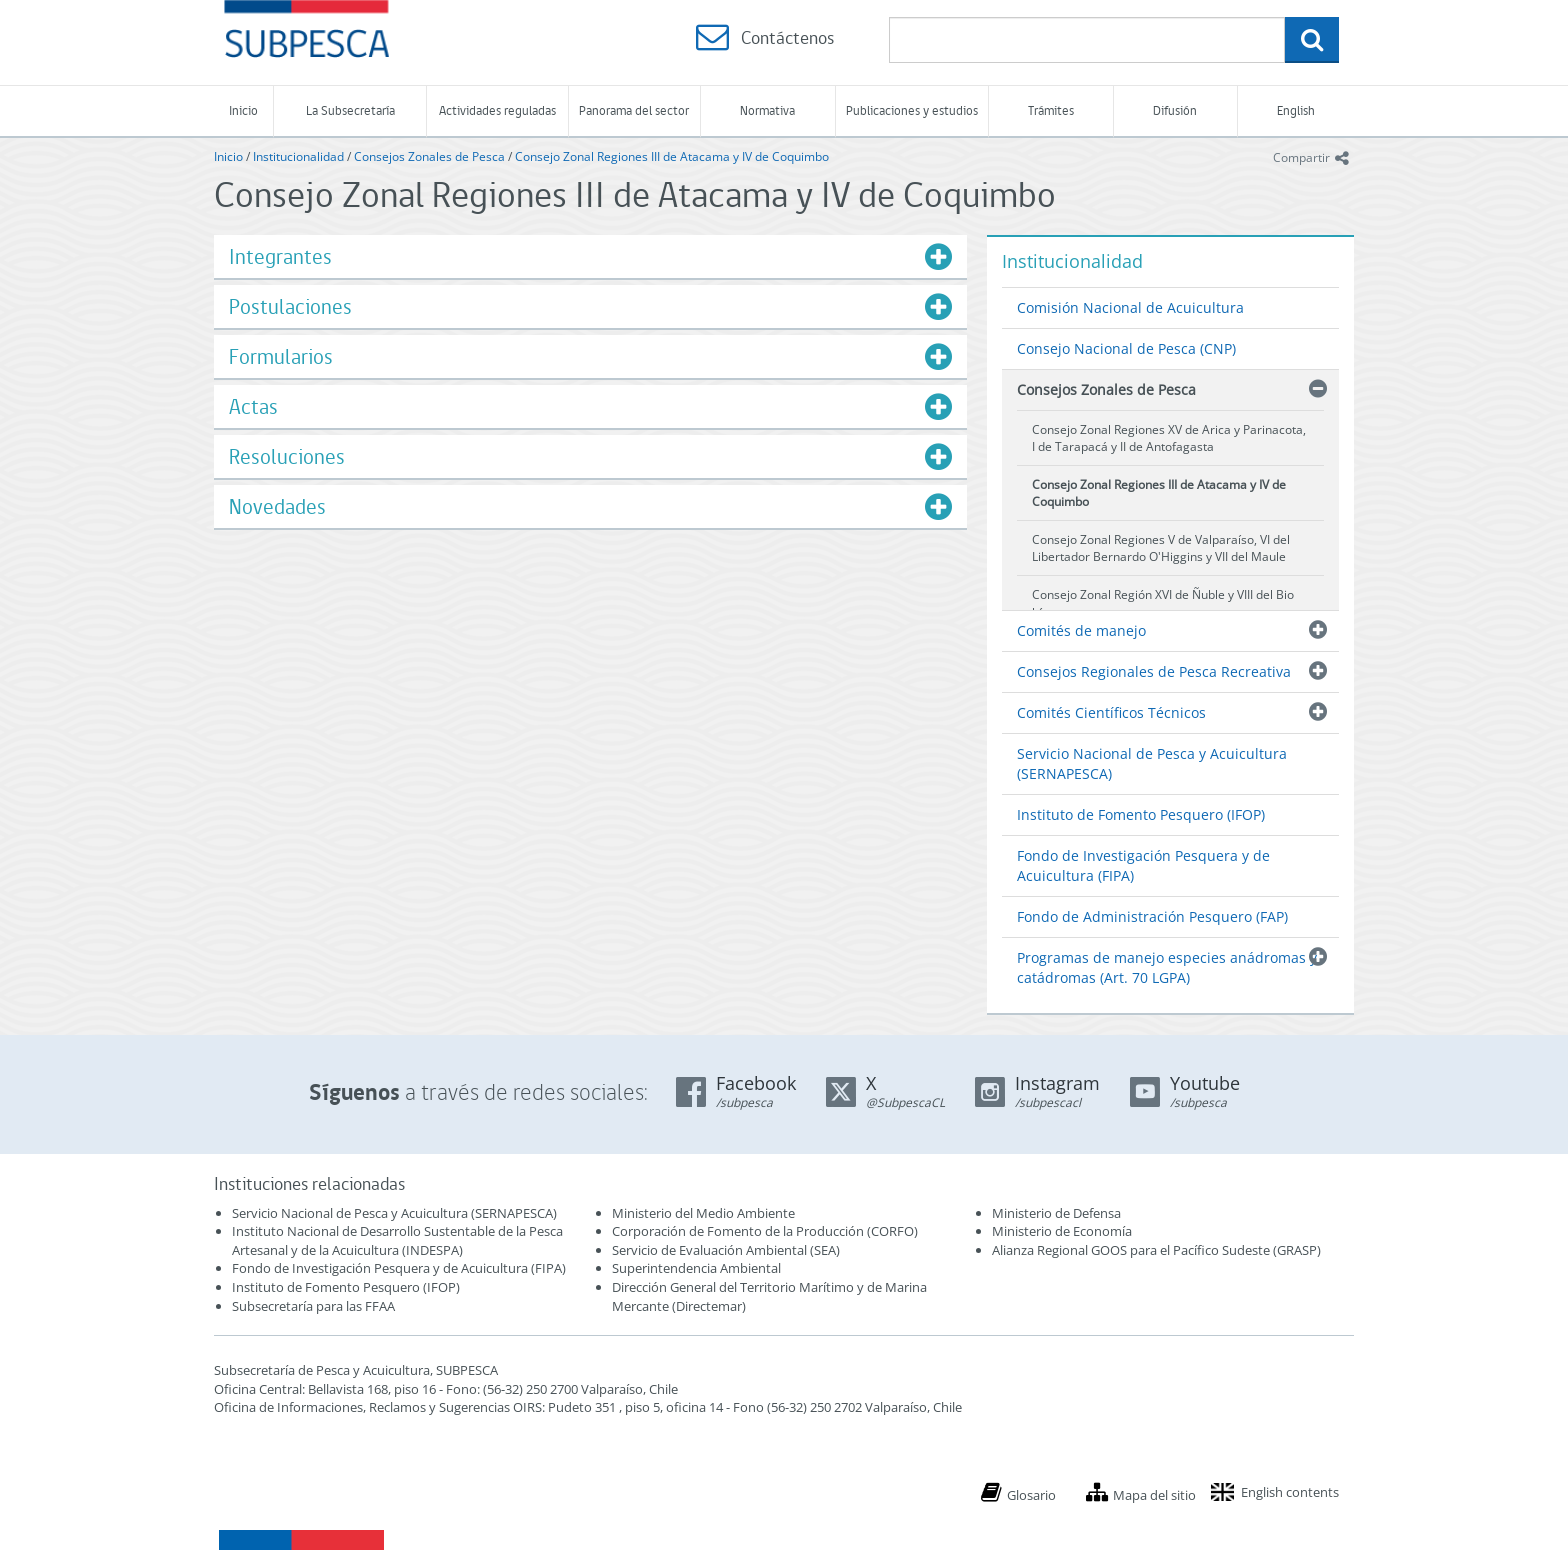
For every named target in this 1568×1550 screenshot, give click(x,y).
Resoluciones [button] (287, 456)
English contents (1290, 1492)
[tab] (590, 256)
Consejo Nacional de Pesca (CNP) (1126, 348)
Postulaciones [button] (290, 306)
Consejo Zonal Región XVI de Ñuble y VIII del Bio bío (1163, 603)
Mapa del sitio (1154, 1495)
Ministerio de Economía (1062, 1231)
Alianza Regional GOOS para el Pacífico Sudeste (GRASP (1154, 1250)
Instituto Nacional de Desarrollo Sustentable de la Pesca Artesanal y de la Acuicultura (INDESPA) (397, 1240)
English (1296, 110)
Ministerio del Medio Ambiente (703, 1213)
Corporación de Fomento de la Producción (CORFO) (765, 1231)
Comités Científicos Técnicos (1111, 712)
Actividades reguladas (497, 110)
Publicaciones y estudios (912, 110)
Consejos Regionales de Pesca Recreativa (1154, 671)
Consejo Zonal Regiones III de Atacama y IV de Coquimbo (672, 156)
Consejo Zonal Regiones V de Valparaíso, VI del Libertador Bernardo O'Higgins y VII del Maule (1161, 548)
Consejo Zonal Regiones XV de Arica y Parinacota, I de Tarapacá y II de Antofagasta (1169, 438)
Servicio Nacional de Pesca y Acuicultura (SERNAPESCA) (1152, 763)
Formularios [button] (281, 356)
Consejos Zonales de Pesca (429, 156)
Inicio (243, 110)
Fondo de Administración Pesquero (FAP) (1152, 916)
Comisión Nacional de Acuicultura (1130, 307)
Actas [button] (253, 406)
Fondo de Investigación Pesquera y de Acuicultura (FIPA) (1143, 865)
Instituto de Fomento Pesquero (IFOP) (1141, 814)
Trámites (1051, 110)
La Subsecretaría (350, 110)
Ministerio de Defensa (1056, 1213)
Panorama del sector (634, 110)
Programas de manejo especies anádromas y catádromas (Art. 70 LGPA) (1167, 967)
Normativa (767, 110)
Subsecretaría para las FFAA (313, 1306)
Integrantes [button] (280, 256)
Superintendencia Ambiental (696, 1268)
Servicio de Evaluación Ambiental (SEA (724, 1250)
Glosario (1031, 1495)
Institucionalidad (298, 156)
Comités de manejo (1081, 630)
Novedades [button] (277, 506)
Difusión (1175, 110)
